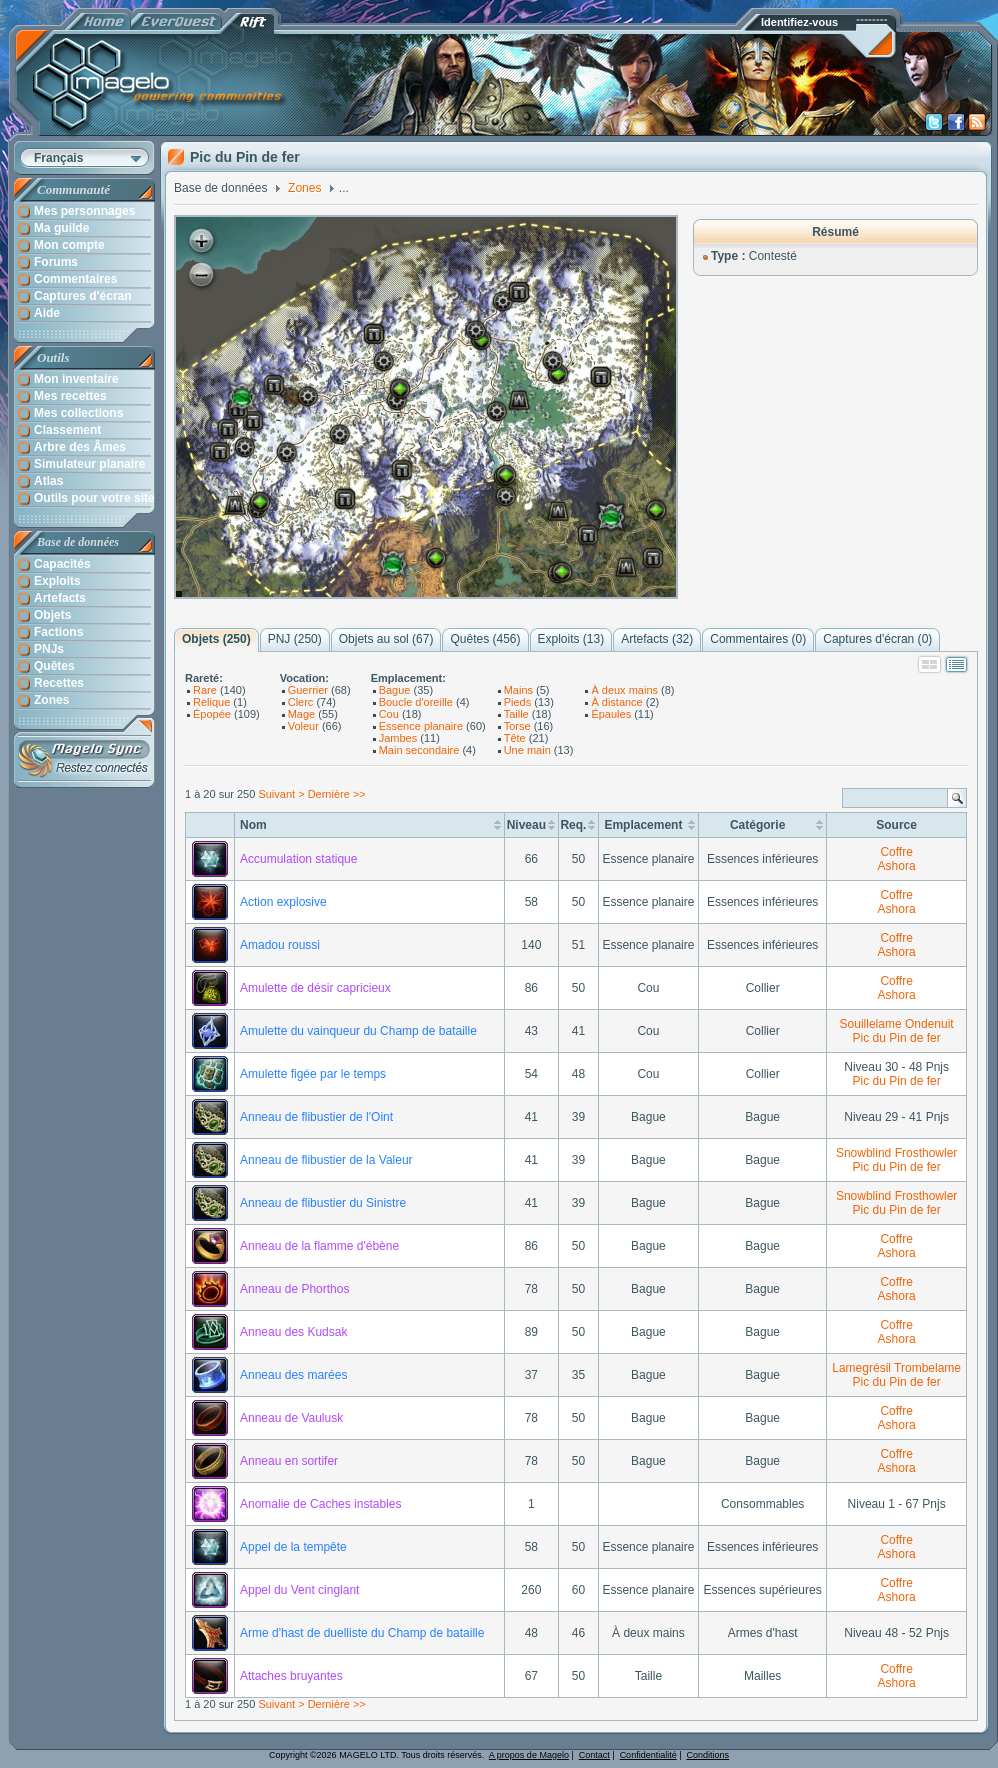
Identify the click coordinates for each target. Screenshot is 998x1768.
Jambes (398, 738)
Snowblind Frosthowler (896, 1153)
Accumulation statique (298, 859)
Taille (516, 714)
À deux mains (624, 690)
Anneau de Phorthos (294, 1289)
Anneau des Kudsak (293, 1332)
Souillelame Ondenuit (897, 1024)
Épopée (212, 714)
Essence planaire (421, 726)
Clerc (301, 702)
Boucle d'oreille (416, 702)
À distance (616, 702)
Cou (389, 714)
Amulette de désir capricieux (315, 988)
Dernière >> (337, 794)
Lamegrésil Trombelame (896, 1368)
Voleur (303, 726)
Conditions (708, 1755)
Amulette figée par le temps (313, 1074)
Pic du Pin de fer (897, 1038)
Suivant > (281, 794)
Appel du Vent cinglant (299, 1590)
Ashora (897, 866)
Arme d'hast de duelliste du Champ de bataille (362, 1633)
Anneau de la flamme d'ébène (319, 1246)
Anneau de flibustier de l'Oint (316, 1117)
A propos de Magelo (529, 1755)
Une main (527, 750)
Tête (515, 738)
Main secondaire (419, 750)
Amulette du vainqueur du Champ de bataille (358, 1031)
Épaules (611, 714)
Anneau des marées (293, 1375)
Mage (302, 714)
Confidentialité (648, 1755)
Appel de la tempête (293, 1547)
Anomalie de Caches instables (320, 1504)
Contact (594, 1755)
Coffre (896, 852)
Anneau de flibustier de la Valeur (326, 1160)
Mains (518, 690)
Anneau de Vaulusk (291, 1418)
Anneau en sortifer (289, 1461)
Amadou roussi (280, 945)
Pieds (518, 702)
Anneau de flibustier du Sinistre (323, 1203)
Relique (211, 702)
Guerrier (308, 690)
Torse (517, 726)
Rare (205, 690)
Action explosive (283, 902)
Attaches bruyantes (291, 1676)
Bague (395, 690)
